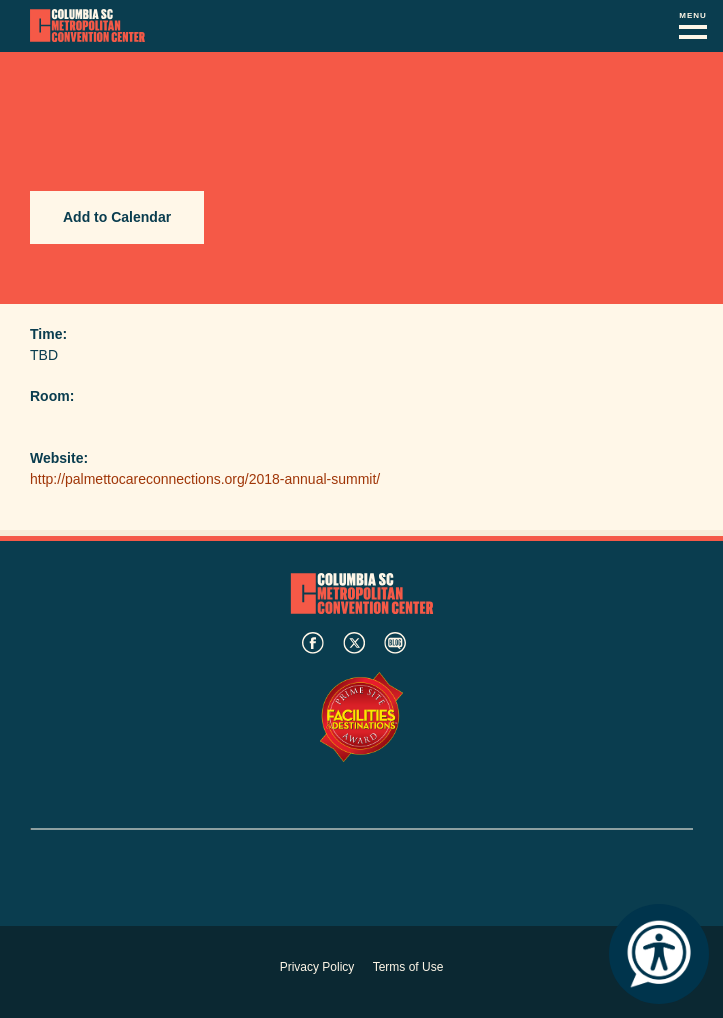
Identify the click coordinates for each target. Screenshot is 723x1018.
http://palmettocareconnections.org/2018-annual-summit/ (205, 479)
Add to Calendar (117, 217)
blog (395, 643)
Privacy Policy (317, 967)
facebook (313, 643)
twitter (354, 643)
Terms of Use (408, 967)
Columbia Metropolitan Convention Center (87, 26)
